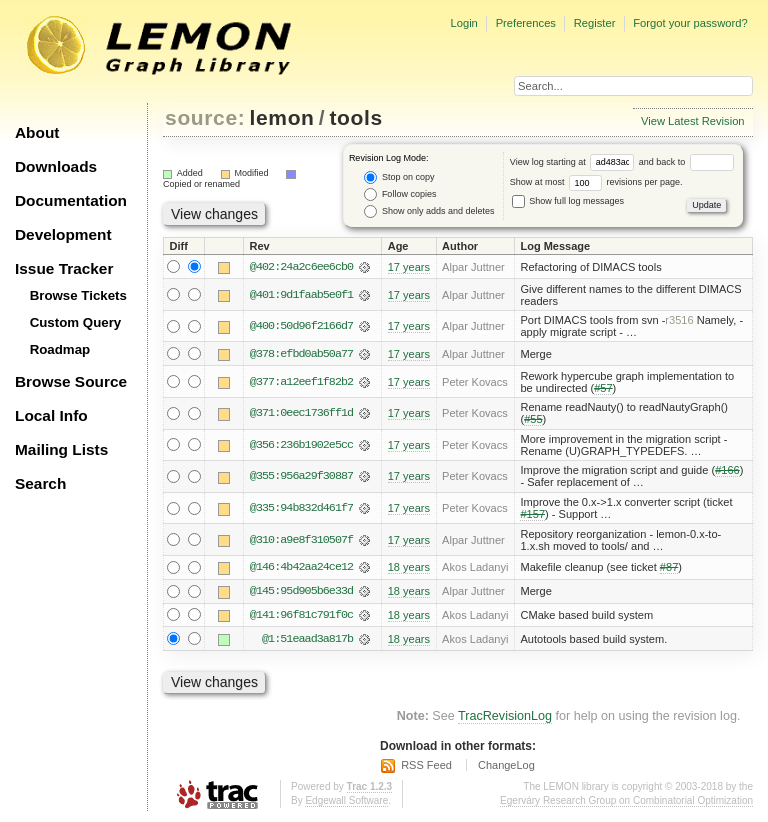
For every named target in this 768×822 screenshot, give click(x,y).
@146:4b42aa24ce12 (301, 568)
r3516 (679, 320)
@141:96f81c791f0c (301, 616)
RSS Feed (426, 767)
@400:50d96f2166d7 (301, 326)
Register (595, 23)
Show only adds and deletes (429, 211)
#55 (533, 420)
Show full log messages (568, 201)
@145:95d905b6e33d (301, 592)
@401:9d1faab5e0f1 (301, 295)
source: (205, 117)
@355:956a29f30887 (301, 477)
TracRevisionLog (505, 718)
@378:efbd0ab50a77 (301, 354)
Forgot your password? (690, 23)
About (37, 132)
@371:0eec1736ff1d (301, 414)
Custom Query (76, 322)
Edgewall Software (346, 801)
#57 (603, 388)
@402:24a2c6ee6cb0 (301, 267)
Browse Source (71, 381)
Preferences (526, 23)
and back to (686, 162)
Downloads (56, 166)
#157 (532, 515)
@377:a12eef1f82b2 (301, 382)
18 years (409, 568)
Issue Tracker (64, 268)
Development (63, 234)
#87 (669, 568)
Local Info (51, 415)
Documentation (71, 200)
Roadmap (60, 349)
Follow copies (400, 194)
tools (355, 117)
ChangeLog (506, 767)
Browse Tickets (78, 295)
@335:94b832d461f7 (301, 509)
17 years (409, 267)
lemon (282, 117)
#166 (727, 471)
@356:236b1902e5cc (301, 445)
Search (40, 483)
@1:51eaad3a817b (307, 640)
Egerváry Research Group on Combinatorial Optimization (626, 801)
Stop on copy (399, 177)
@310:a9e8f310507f (301, 540)
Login (463, 23)
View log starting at (574, 162)
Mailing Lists (61, 449)
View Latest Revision (693, 121)
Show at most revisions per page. (596, 182)
